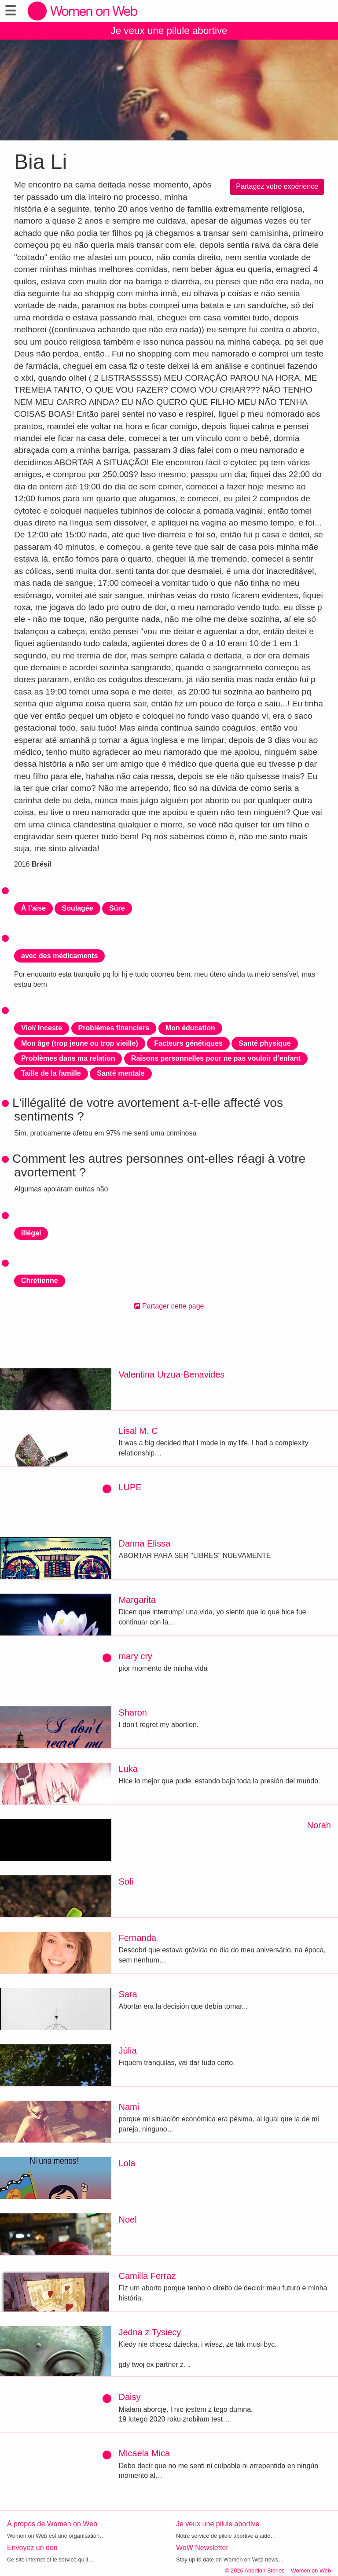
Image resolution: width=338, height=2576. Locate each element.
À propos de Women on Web (52, 2524)
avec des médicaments (59, 955)
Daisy (129, 2397)
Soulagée (77, 908)
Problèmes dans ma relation (68, 1058)
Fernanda (137, 1938)
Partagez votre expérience (277, 186)
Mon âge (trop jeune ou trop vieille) (79, 1043)
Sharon (132, 1712)
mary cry (135, 1656)
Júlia (127, 2050)
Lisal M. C (138, 1431)
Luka (127, 1769)
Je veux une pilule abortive (168, 30)
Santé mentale (120, 1073)
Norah (319, 1825)
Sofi (125, 1881)
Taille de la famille (51, 1073)
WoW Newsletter (202, 2547)
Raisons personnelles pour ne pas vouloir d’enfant (216, 1058)
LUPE (129, 1487)
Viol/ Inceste (41, 1028)
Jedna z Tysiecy (149, 2332)
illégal (31, 1233)
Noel (127, 2219)
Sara (127, 1994)
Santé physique (264, 1043)
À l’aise (33, 908)
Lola (126, 2163)
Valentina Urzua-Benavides (171, 1374)
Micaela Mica (144, 2453)
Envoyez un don (32, 2547)
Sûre (117, 908)
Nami (128, 2107)
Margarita (136, 1600)
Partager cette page (169, 1306)
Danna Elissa (144, 1543)
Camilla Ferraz (147, 2276)
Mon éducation (190, 1028)
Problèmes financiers (114, 1028)
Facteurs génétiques (188, 1043)
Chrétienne (39, 1280)
